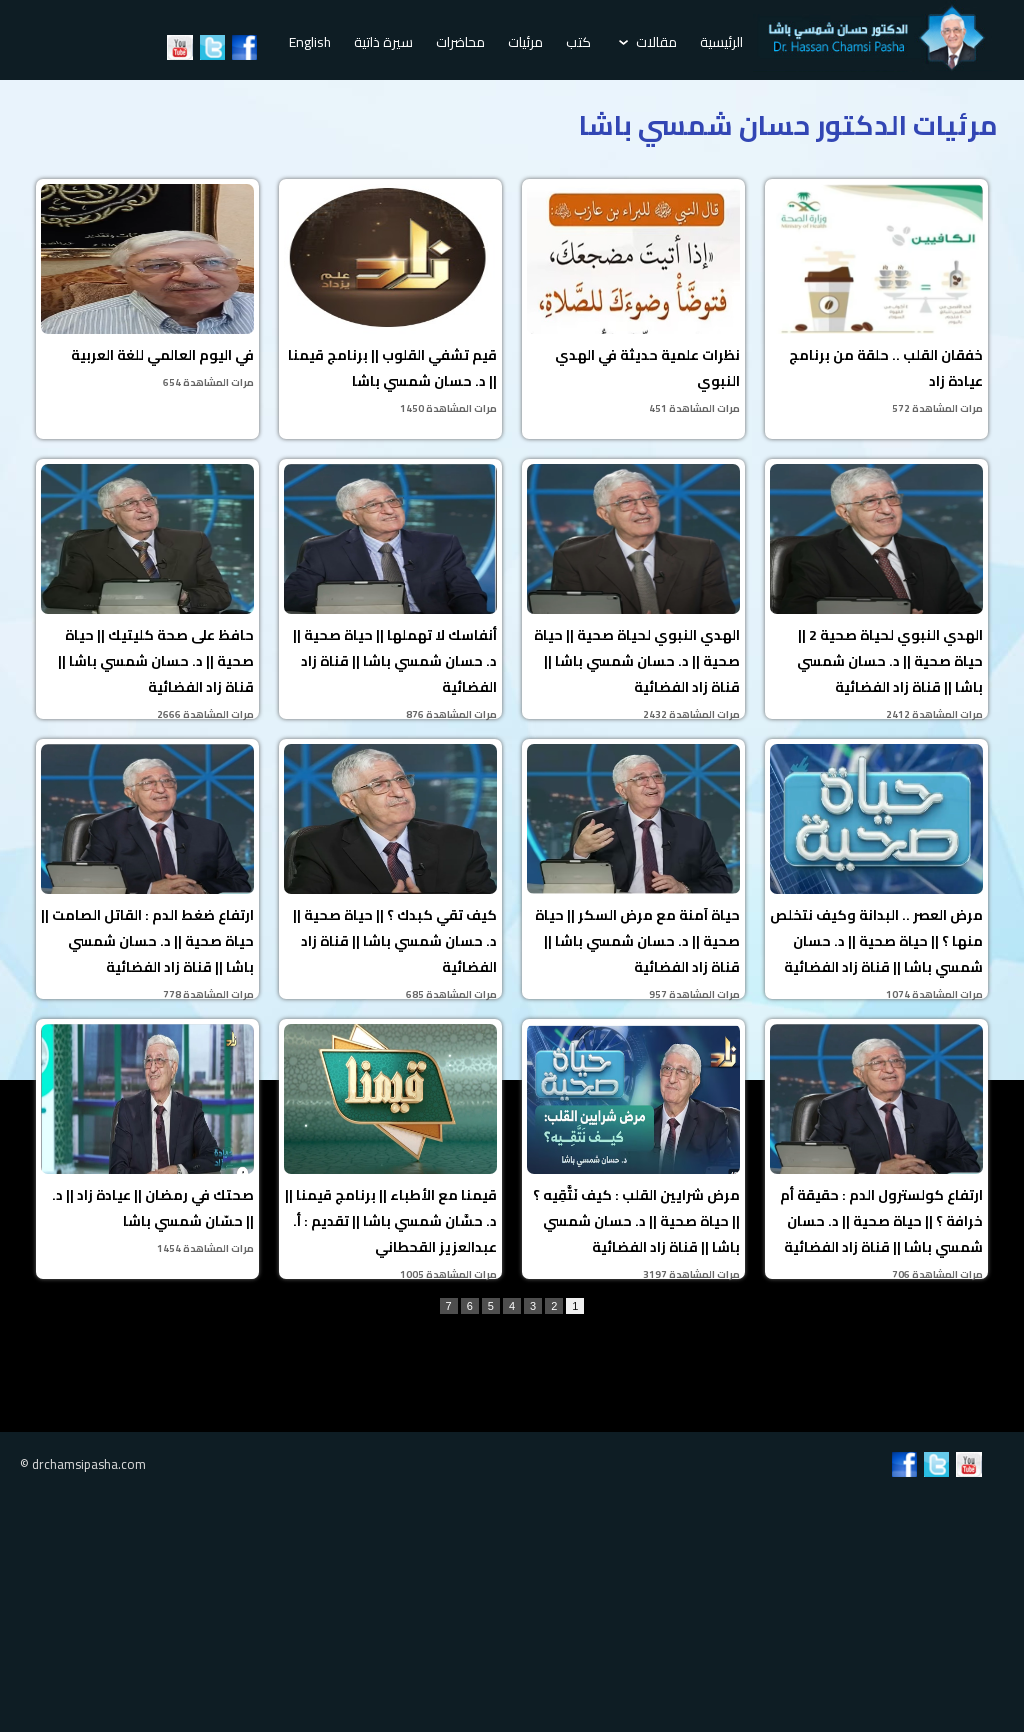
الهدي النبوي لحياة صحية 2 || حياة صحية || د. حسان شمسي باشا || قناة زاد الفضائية (876, 591)
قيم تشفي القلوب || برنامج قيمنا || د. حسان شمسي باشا (390, 301)
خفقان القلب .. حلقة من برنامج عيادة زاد (876, 301)
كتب (578, 42)
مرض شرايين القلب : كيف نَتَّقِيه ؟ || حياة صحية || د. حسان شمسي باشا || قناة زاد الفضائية (633, 1151)
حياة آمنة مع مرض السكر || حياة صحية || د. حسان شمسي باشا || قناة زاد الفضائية (633, 871)
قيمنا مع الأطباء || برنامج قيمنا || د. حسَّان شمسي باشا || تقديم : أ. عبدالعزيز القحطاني (390, 1151)
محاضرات (460, 42)
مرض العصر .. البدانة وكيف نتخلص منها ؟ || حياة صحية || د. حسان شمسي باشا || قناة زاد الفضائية (876, 871)
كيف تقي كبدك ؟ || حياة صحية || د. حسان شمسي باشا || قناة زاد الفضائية (390, 871)
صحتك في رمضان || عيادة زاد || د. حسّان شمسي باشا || (147, 1141)
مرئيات (525, 42)
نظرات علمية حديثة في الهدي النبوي (633, 301)
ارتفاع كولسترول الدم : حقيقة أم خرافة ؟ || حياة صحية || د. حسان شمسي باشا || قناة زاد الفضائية (876, 1151)
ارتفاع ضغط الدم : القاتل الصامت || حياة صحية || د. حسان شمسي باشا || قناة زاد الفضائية (147, 871)
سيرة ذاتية (383, 42)
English (310, 42)
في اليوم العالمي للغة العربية (147, 288)
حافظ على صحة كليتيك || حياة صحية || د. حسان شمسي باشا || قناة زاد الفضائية (147, 591)
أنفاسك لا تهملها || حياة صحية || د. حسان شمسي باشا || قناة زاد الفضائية (390, 591)
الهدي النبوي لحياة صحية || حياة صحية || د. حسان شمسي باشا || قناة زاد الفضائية (633, 591)
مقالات (648, 42)
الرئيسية (721, 42)
